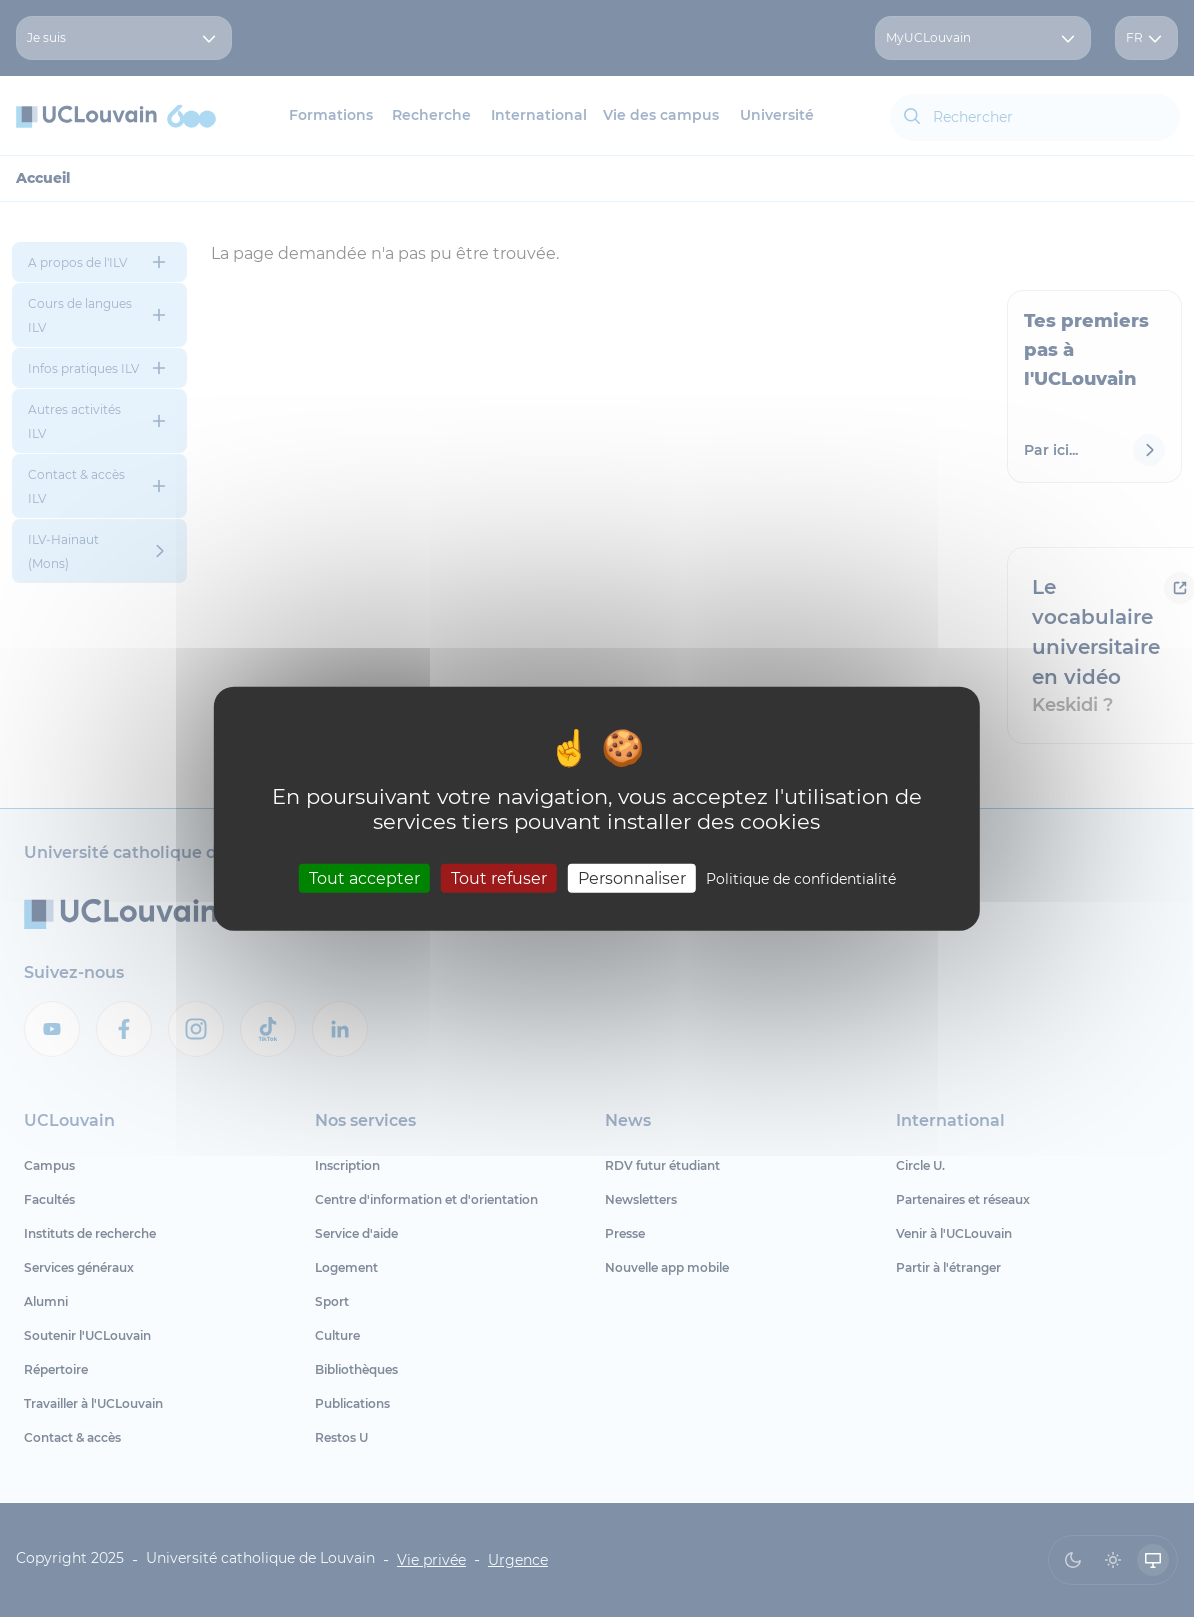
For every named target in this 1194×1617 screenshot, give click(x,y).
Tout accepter (364, 878)
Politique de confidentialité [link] (801, 879)
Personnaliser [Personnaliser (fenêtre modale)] (632, 878)
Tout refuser (499, 878)
